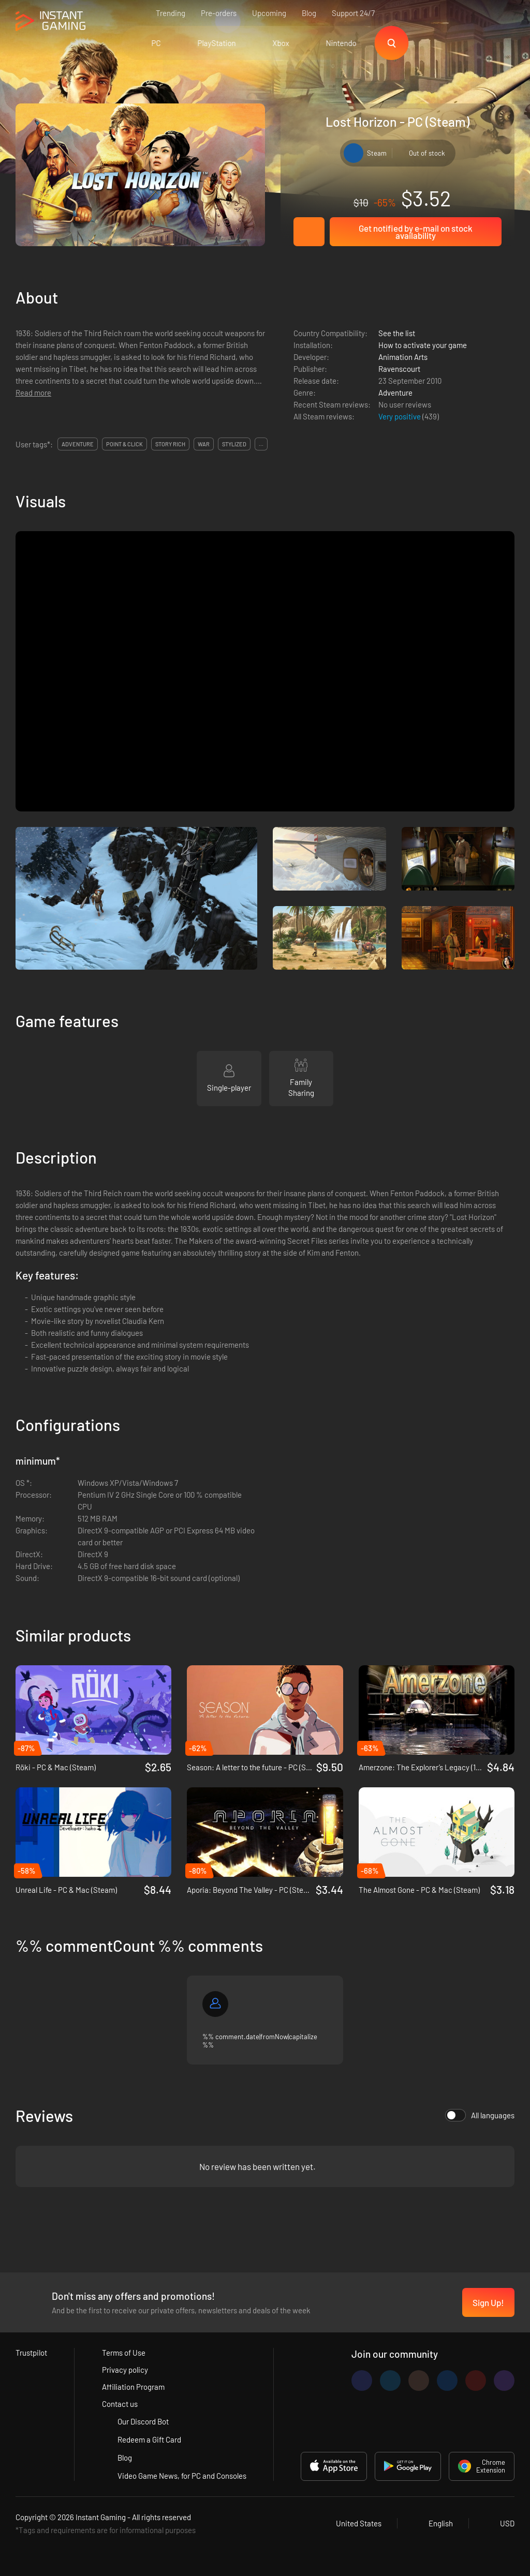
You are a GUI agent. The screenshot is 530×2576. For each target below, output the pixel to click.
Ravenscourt (399, 368)
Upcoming (269, 13)
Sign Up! (488, 2302)
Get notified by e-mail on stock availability (416, 231)
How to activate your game (422, 345)
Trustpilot (31, 2352)
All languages (479, 2115)
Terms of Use (123, 2352)
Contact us (120, 2403)
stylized (234, 444)
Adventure (395, 392)
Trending (170, 13)
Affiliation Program (133, 2386)
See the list (396, 333)
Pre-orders (219, 13)
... (261, 444)
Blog (309, 13)
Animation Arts (403, 356)
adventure (78, 444)
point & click (124, 444)
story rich (170, 444)
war (204, 444)
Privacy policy (125, 2369)
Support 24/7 (353, 13)
